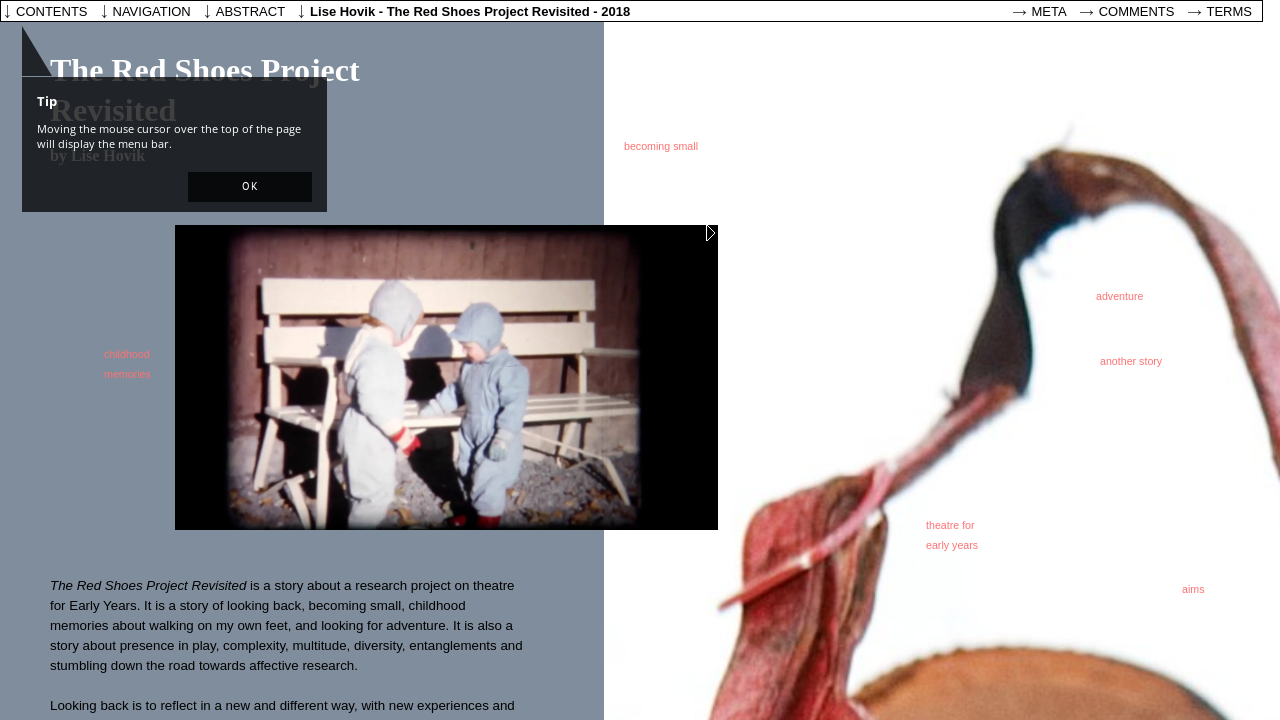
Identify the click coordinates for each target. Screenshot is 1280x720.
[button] (250, 187)
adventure (1119, 296)
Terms (1230, 11)
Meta (1049, 11)
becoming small (661, 146)
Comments (1137, 11)
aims (1193, 589)
